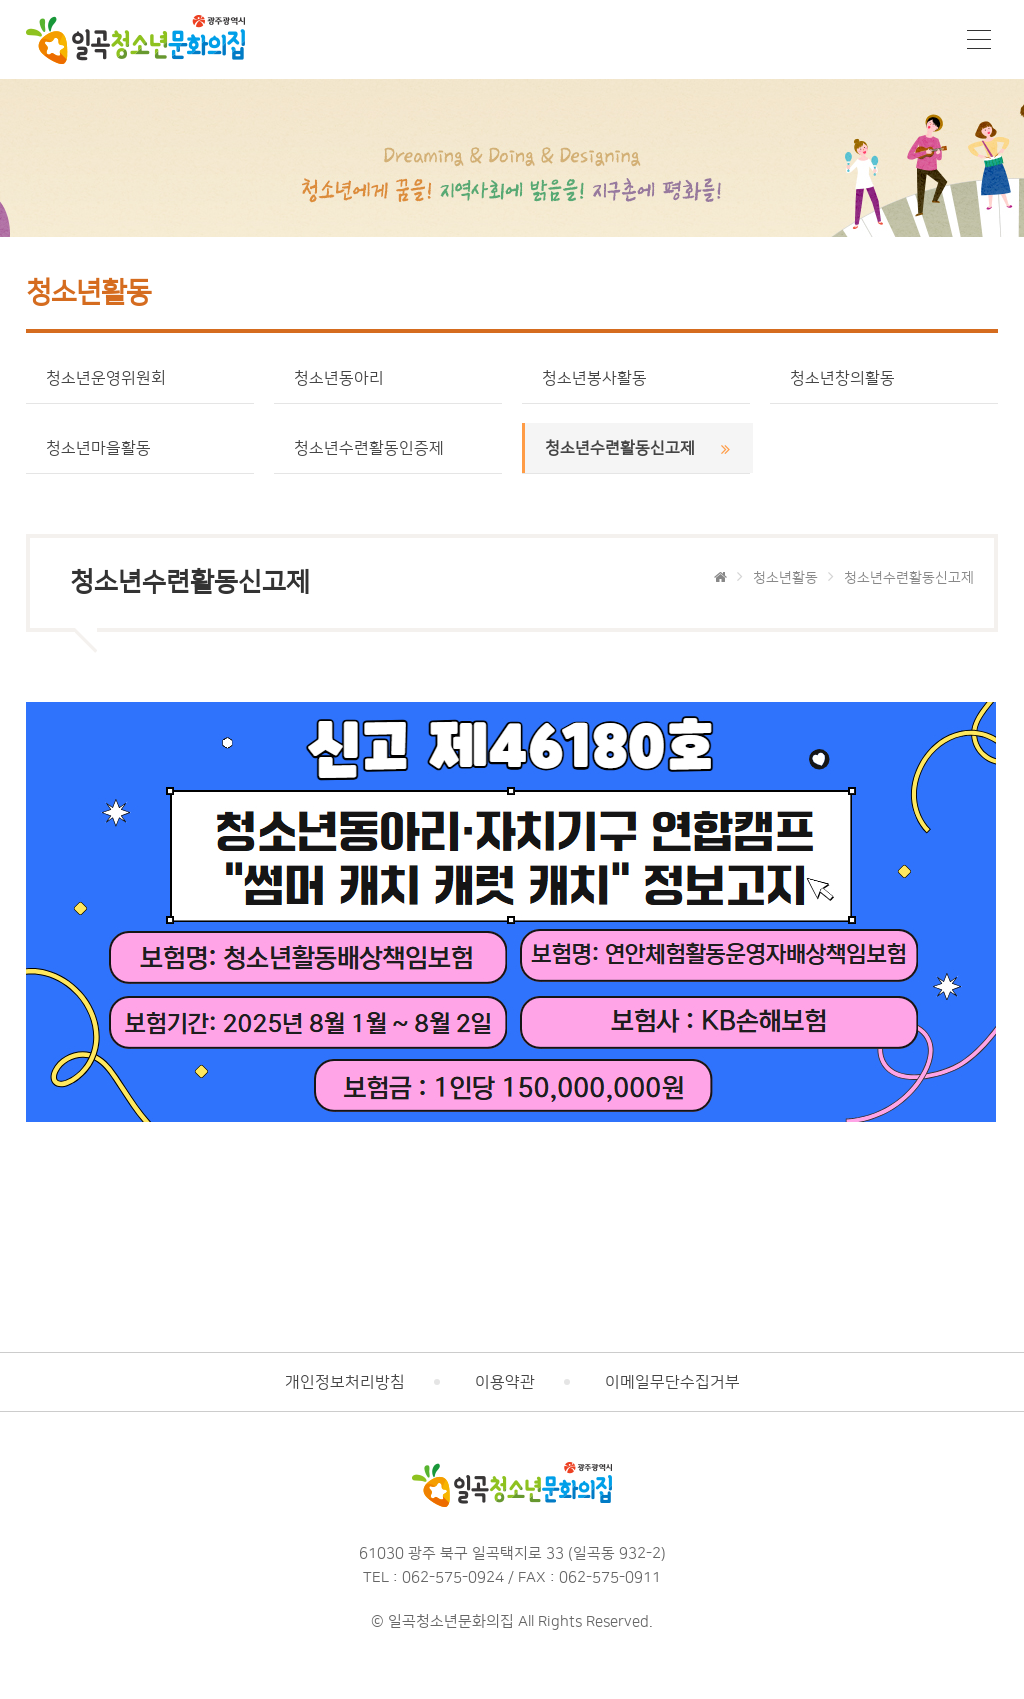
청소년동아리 (388, 378)
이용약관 (505, 1382)
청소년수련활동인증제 (388, 448)
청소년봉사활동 (636, 378)
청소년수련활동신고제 (638, 448)
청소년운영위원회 (140, 378)
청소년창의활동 (884, 378)
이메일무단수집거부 (672, 1382)
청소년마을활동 (140, 448)
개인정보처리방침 (345, 1382)
